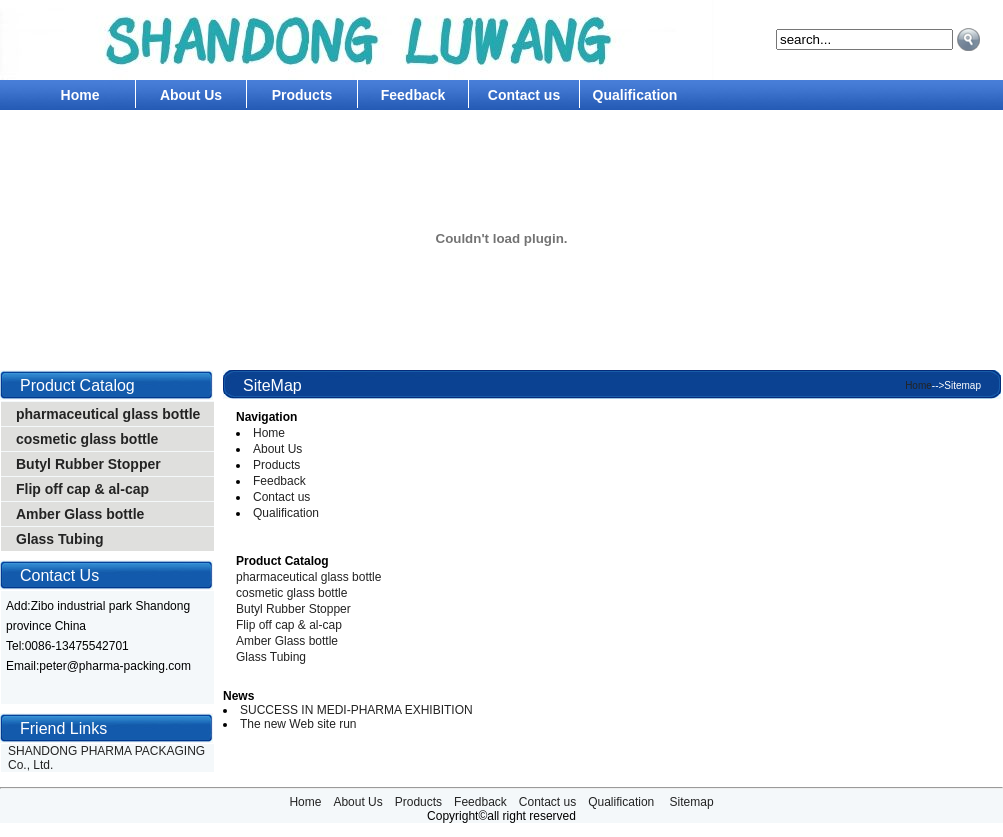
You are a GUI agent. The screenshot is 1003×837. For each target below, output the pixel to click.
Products (302, 95)
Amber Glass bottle (80, 514)
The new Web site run (298, 724)
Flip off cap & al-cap (82, 489)
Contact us (524, 95)
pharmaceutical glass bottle (108, 414)
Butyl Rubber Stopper (88, 464)
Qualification (635, 95)
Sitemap (692, 802)
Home (80, 95)
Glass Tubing (60, 539)
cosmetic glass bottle (87, 439)
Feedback (413, 95)
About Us (191, 95)
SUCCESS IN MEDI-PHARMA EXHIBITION (356, 710)
